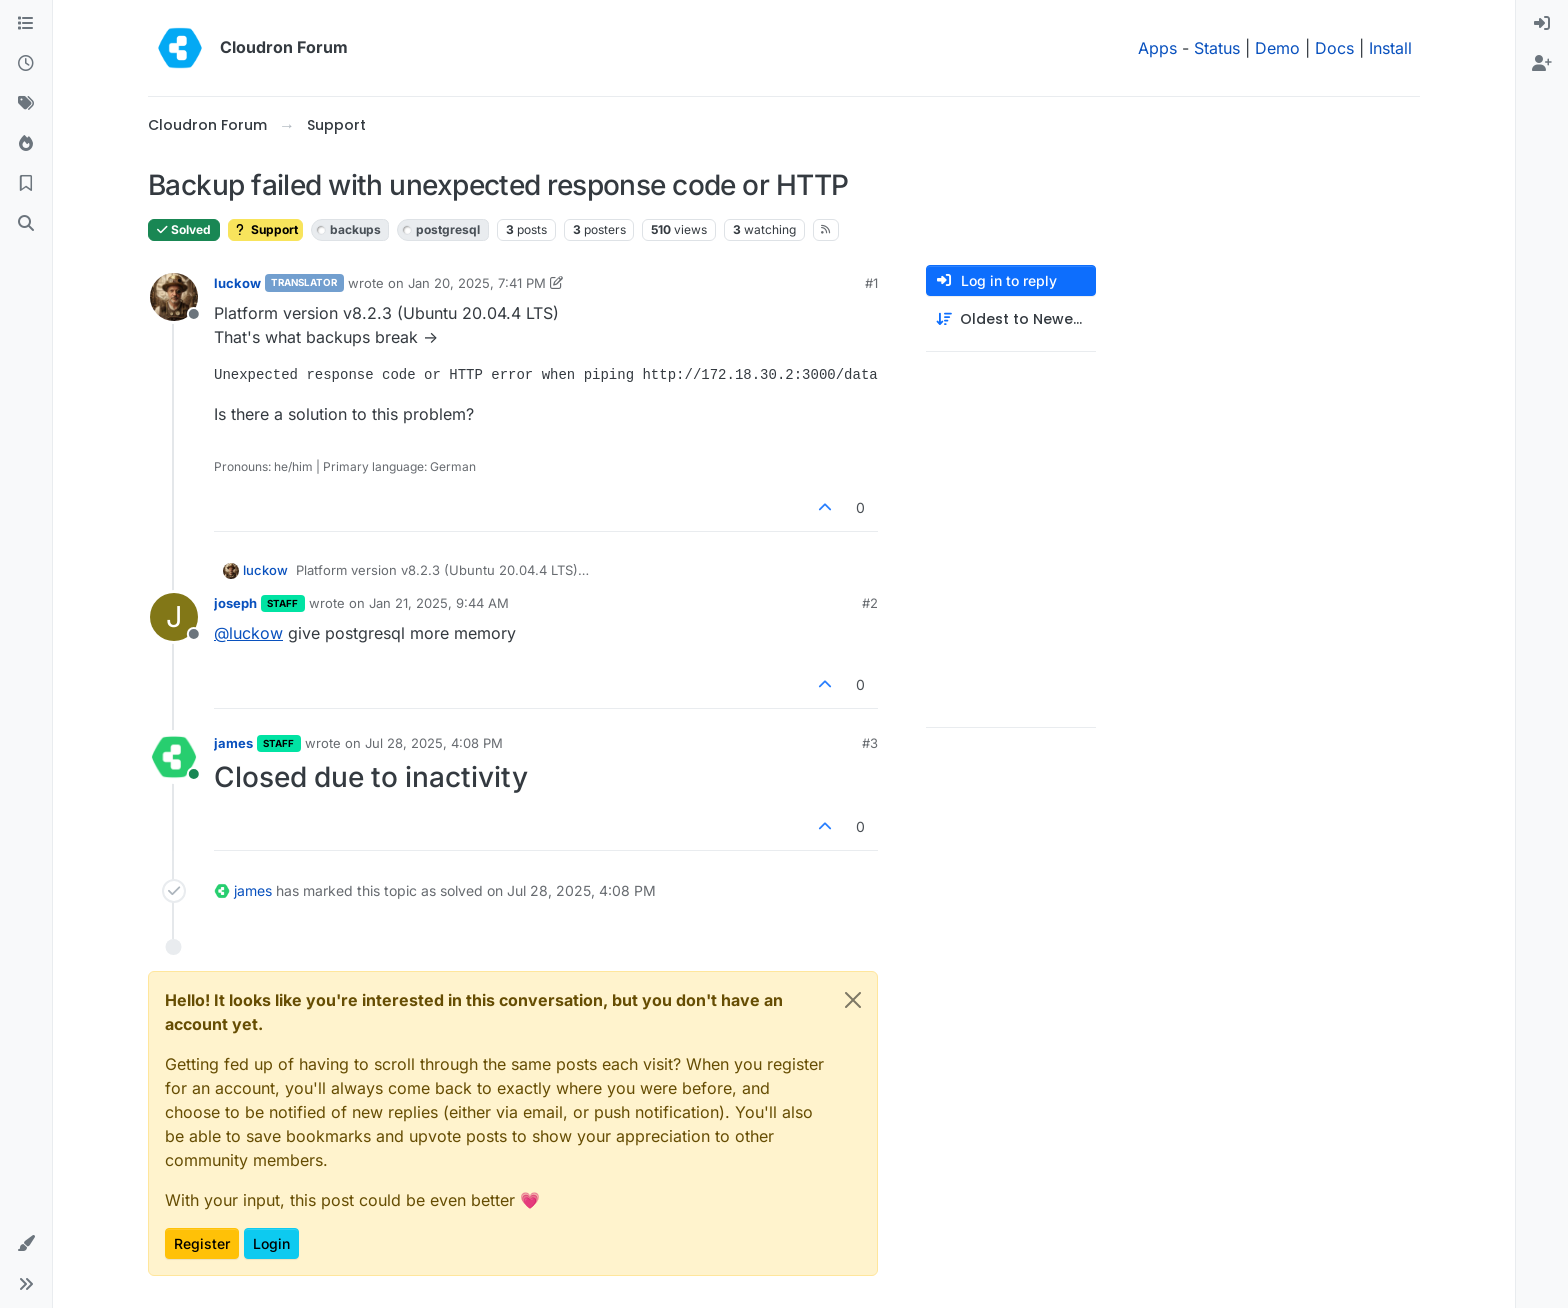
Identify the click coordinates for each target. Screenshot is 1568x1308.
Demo (1277, 48)
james (233, 743)
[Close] (853, 1000)
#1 (871, 283)
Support (265, 229)
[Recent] (26, 64)
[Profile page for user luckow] (174, 297)
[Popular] (26, 144)
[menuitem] (1542, 24)
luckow (237, 283)
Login (271, 1243)
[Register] (1542, 64)
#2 (870, 603)
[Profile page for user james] (174, 757)
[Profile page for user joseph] (174, 617)
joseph (235, 603)
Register (202, 1243)
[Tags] (26, 104)
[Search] (26, 224)
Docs (1334, 48)
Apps (1157, 48)
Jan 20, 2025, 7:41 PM (477, 283)
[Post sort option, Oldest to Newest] (1011, 319)
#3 (870, 743)
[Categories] (26, 24)
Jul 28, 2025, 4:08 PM (434, 743)
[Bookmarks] (26, 184)
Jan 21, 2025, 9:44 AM (439, 603)
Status (1217, 48)
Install (1390, 48)
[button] (26, 1244)
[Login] (1542, 24)
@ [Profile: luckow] (248, 633)
